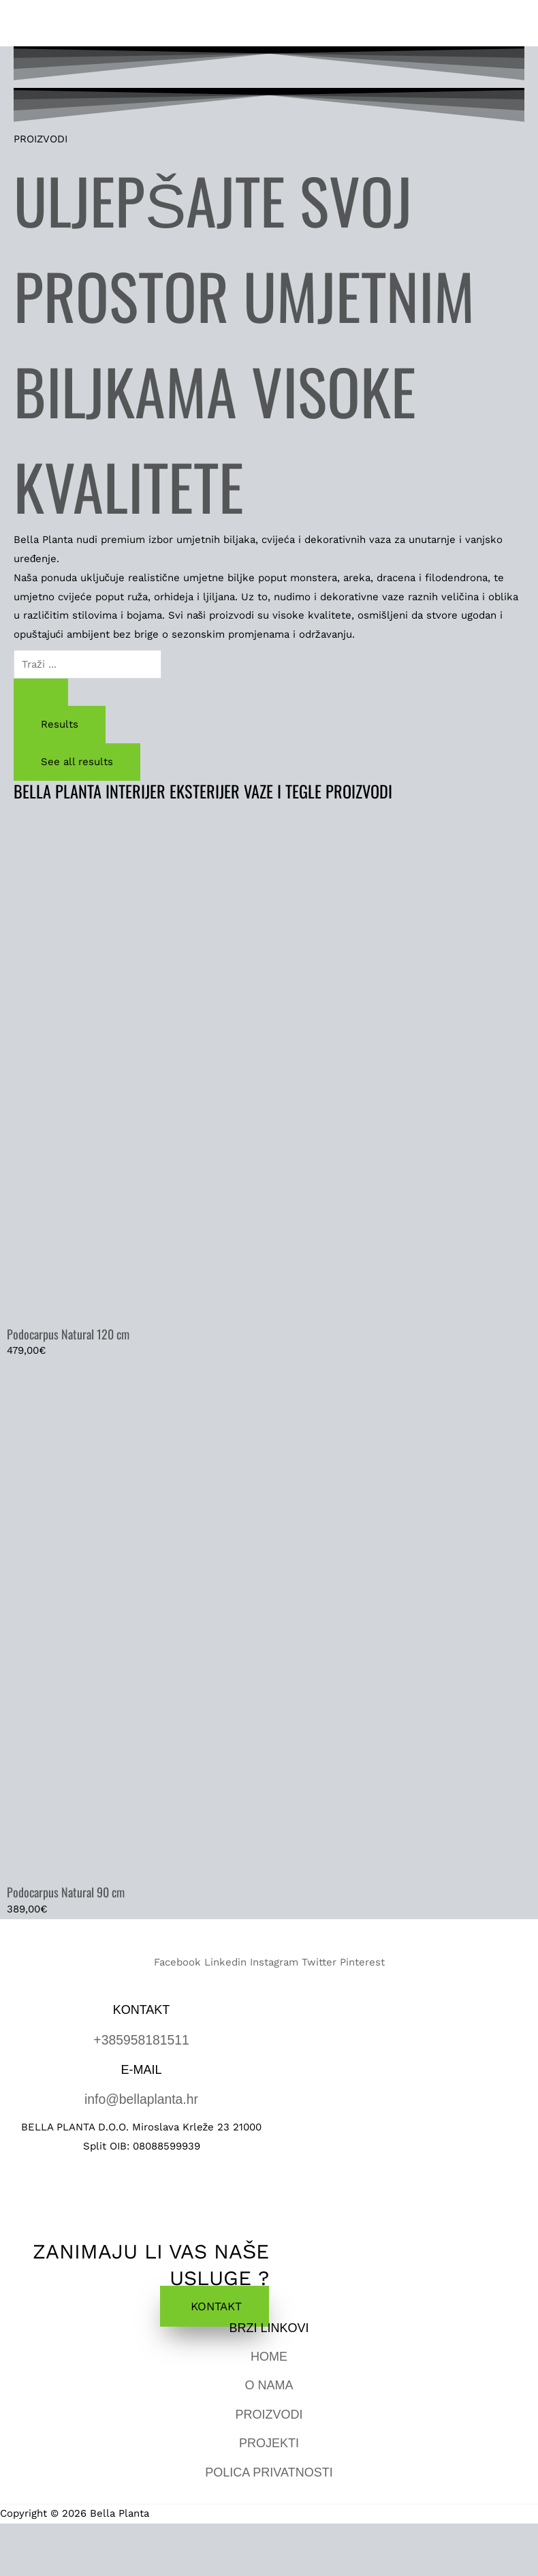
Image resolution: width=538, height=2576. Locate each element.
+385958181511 (141, 2040)
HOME (269, 2354)
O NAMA (268, 2384)
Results (59, 725)
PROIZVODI (268, 2412)
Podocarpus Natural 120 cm (68, 1335)
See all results (77, 763)
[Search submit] (41, 693)
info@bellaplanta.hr (141, 2098)
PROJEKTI (269, 2442)
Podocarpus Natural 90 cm (66, 1893)
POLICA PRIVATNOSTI (268, 2470)
